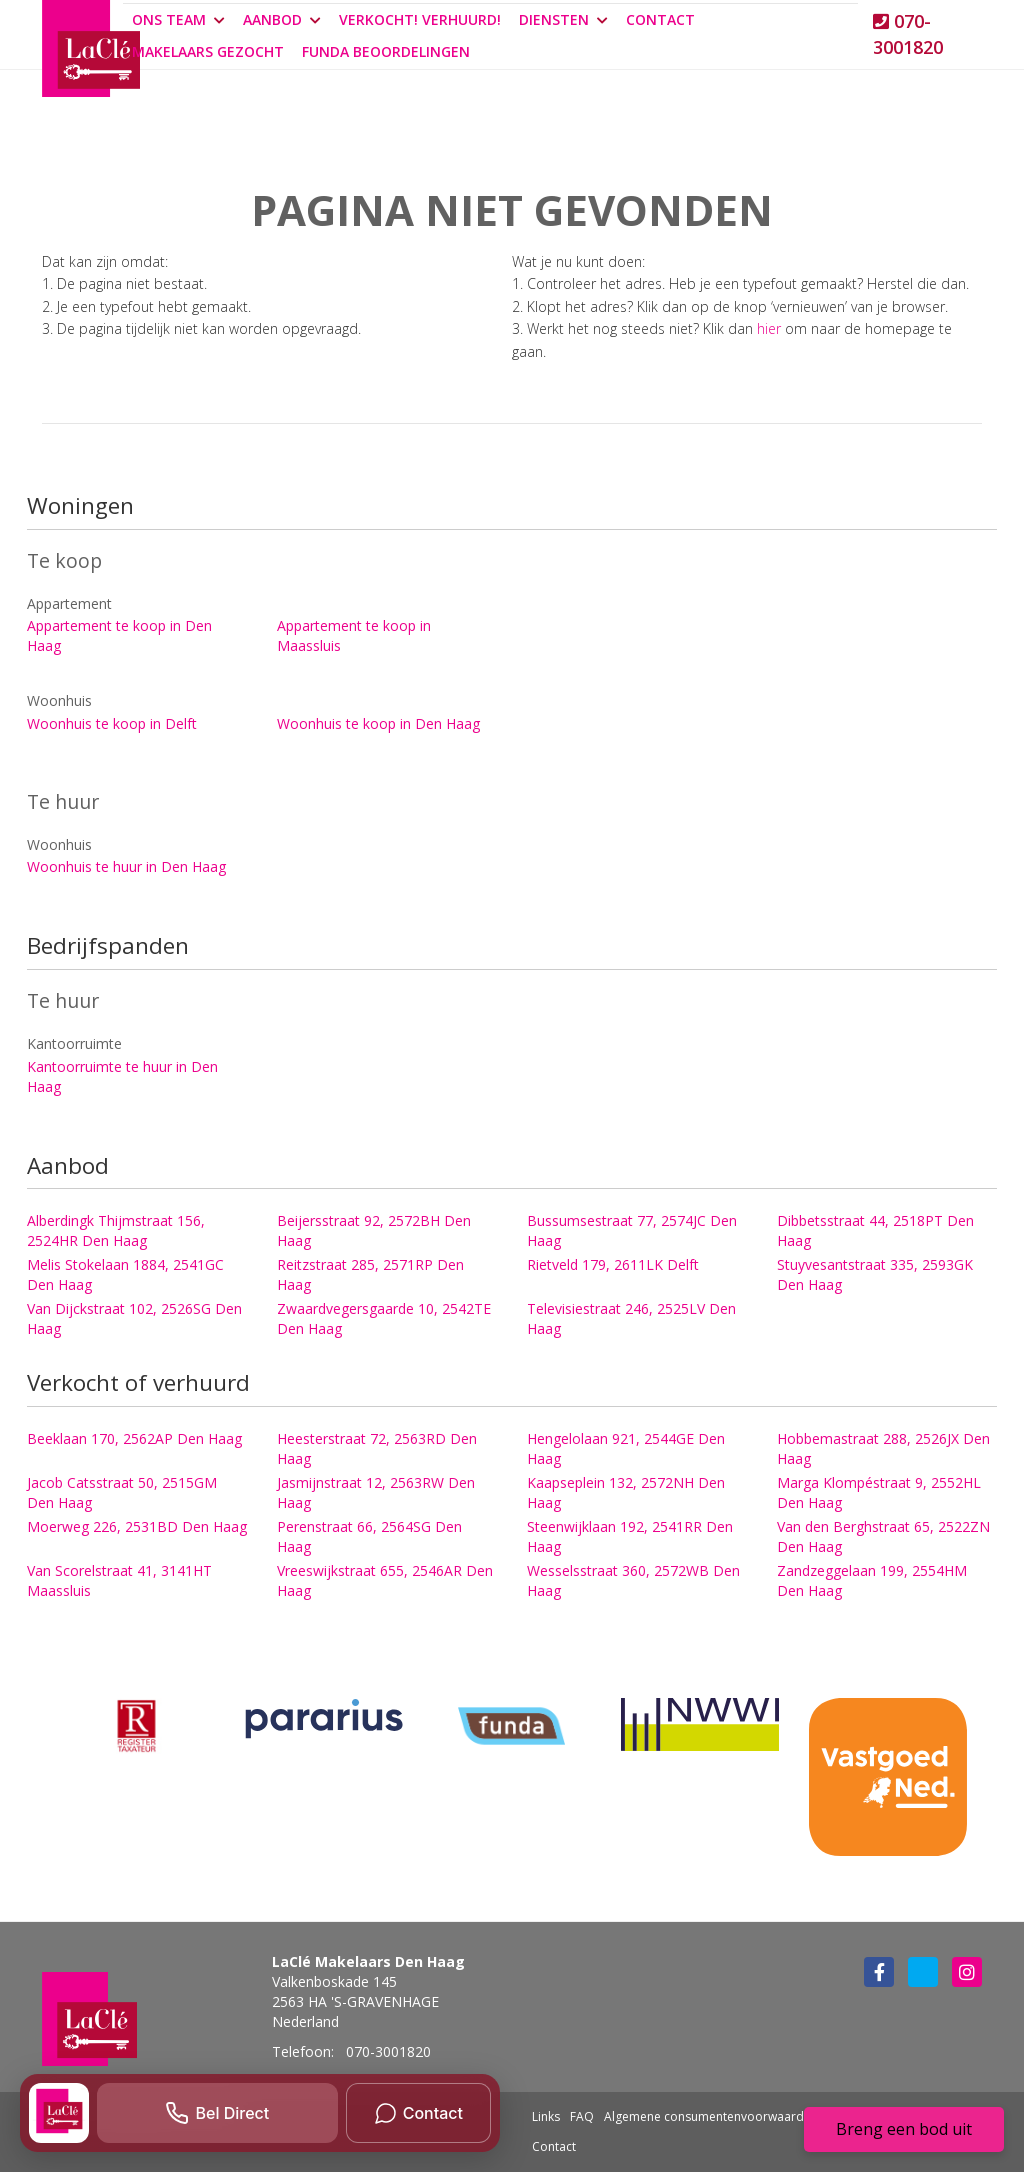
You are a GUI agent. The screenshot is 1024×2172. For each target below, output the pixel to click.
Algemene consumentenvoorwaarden (711, 2116)
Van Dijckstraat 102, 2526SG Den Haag (134, 1318)
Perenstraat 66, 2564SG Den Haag (369, 1536)
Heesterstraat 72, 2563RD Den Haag (377, 1448)
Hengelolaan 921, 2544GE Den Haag (626, 1448)
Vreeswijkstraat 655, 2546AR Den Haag (385, 1580)
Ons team (178, 19)
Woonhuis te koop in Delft (112, 723)
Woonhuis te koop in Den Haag (378, 723)
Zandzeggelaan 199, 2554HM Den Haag (872, 1580)
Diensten (563, 19)
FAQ (582, 2116)
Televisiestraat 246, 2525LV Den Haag (631, 1318)
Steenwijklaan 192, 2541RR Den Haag (630, 1536)
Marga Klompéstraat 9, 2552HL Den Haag (879, 1492)
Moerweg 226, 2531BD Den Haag (137, 1526)
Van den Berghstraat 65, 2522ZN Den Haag (883, 1536)
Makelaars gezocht (208, 51)
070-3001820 (908, 34)
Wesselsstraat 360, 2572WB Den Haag (633, 1580)
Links (546, 2116)
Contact (660, 19)
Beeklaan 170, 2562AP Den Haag (134, 1438)
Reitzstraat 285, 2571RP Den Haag (370, 1274)
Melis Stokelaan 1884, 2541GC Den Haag (125, 1274)
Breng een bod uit (904, 2129)
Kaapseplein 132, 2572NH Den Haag (626, 1492)
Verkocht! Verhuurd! (420, 19)
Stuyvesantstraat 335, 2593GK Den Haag (875, 1274)
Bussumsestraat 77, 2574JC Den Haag (632, 1230)
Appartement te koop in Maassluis (354, 635)
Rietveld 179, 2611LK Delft (613, 1264)
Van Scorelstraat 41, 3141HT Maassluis (119, 1580)
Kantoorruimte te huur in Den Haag (122, 1076)
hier (769, 328)
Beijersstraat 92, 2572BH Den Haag (374, 1230)
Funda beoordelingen (386, 51)
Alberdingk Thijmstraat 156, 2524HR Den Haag (116, 1230)
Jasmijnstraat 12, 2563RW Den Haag (376, 1492)
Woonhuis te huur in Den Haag (126, 866)
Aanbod (282, 19)
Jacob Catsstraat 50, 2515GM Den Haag (122, 1492)
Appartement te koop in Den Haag (119, 635)
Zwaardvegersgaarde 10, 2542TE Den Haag (384, 1318)
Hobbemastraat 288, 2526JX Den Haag (883, 1448)
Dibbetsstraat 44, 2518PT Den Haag (875, 1230)
